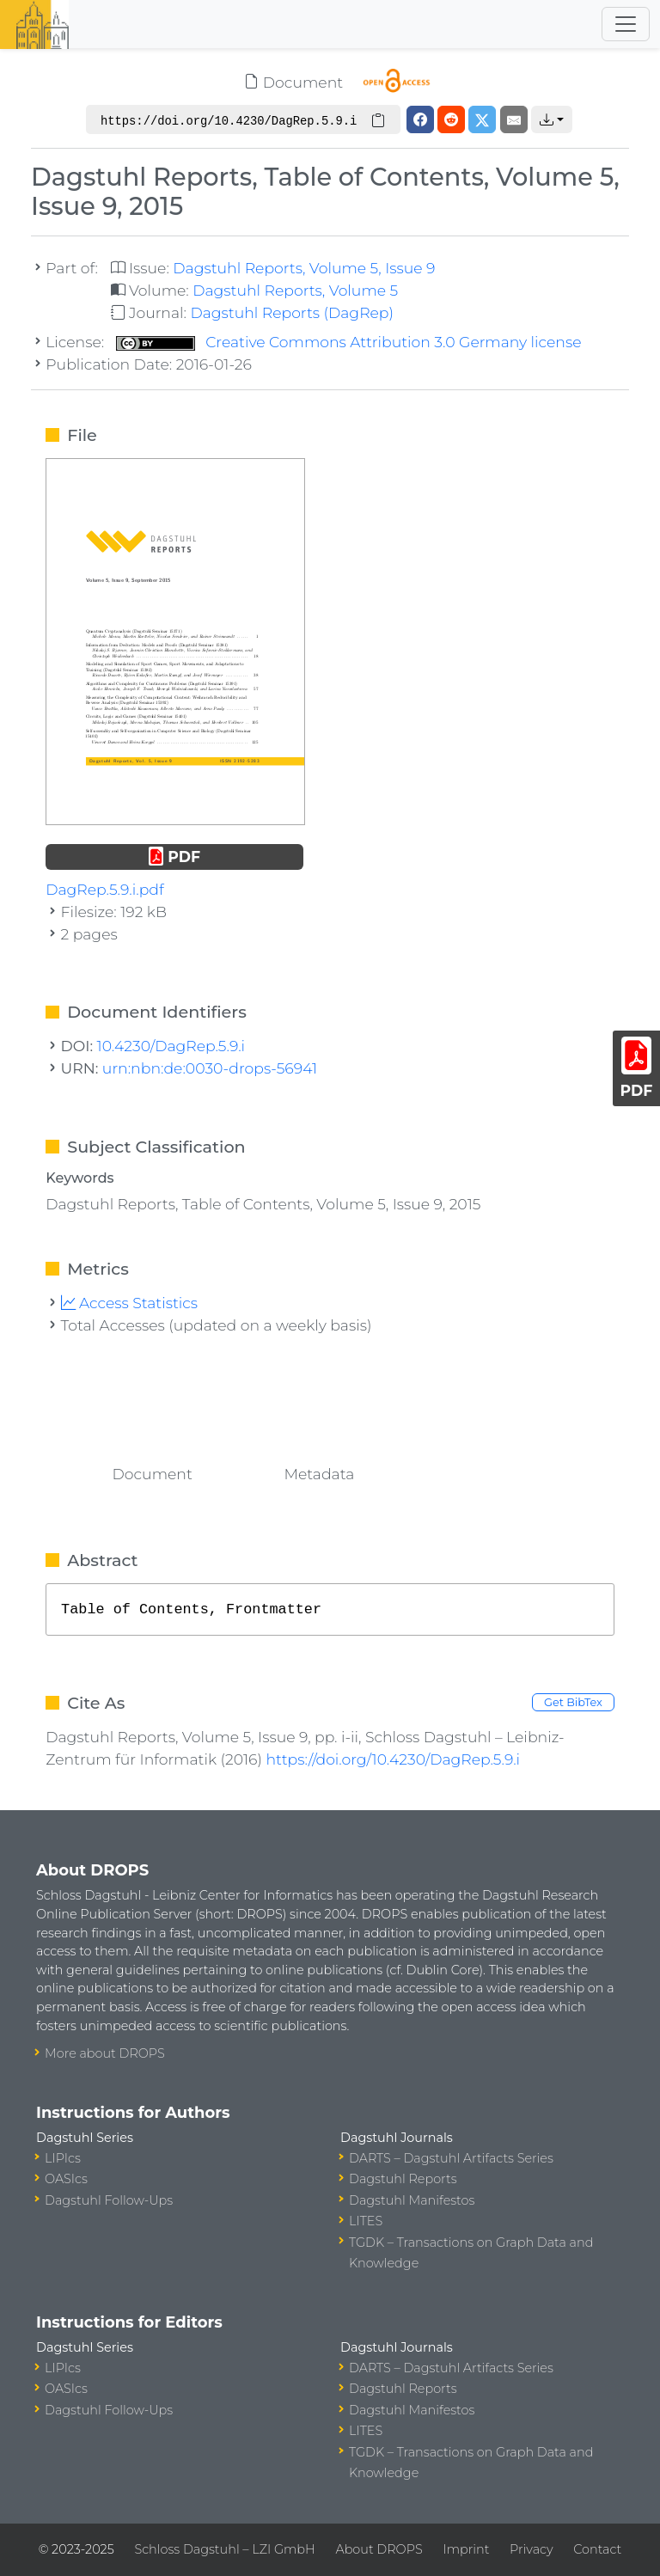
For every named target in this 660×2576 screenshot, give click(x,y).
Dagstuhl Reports (403, 2179)
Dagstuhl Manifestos (411, 2200)
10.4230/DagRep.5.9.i (171, 1046)
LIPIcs (63, 2158)
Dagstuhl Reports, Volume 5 (295, 290)
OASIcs (66, 2179)
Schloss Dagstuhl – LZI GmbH (224, 2549)
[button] (551, 119)
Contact (597, 2549)
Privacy (531, 2549)
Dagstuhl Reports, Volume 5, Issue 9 (304, 268)
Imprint (466, 2549)
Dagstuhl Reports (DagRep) (292, 312)
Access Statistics (130, 1303)
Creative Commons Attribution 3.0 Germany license (349, 342)
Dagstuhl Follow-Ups (109, 2200)
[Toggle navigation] (626, 24)
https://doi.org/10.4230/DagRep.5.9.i (393, 1759)
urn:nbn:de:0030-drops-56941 (209, 1068)
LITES (365, 2221)
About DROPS (378, 2549)
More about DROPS (105, 2053)
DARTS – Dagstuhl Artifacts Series (451, 2158)
